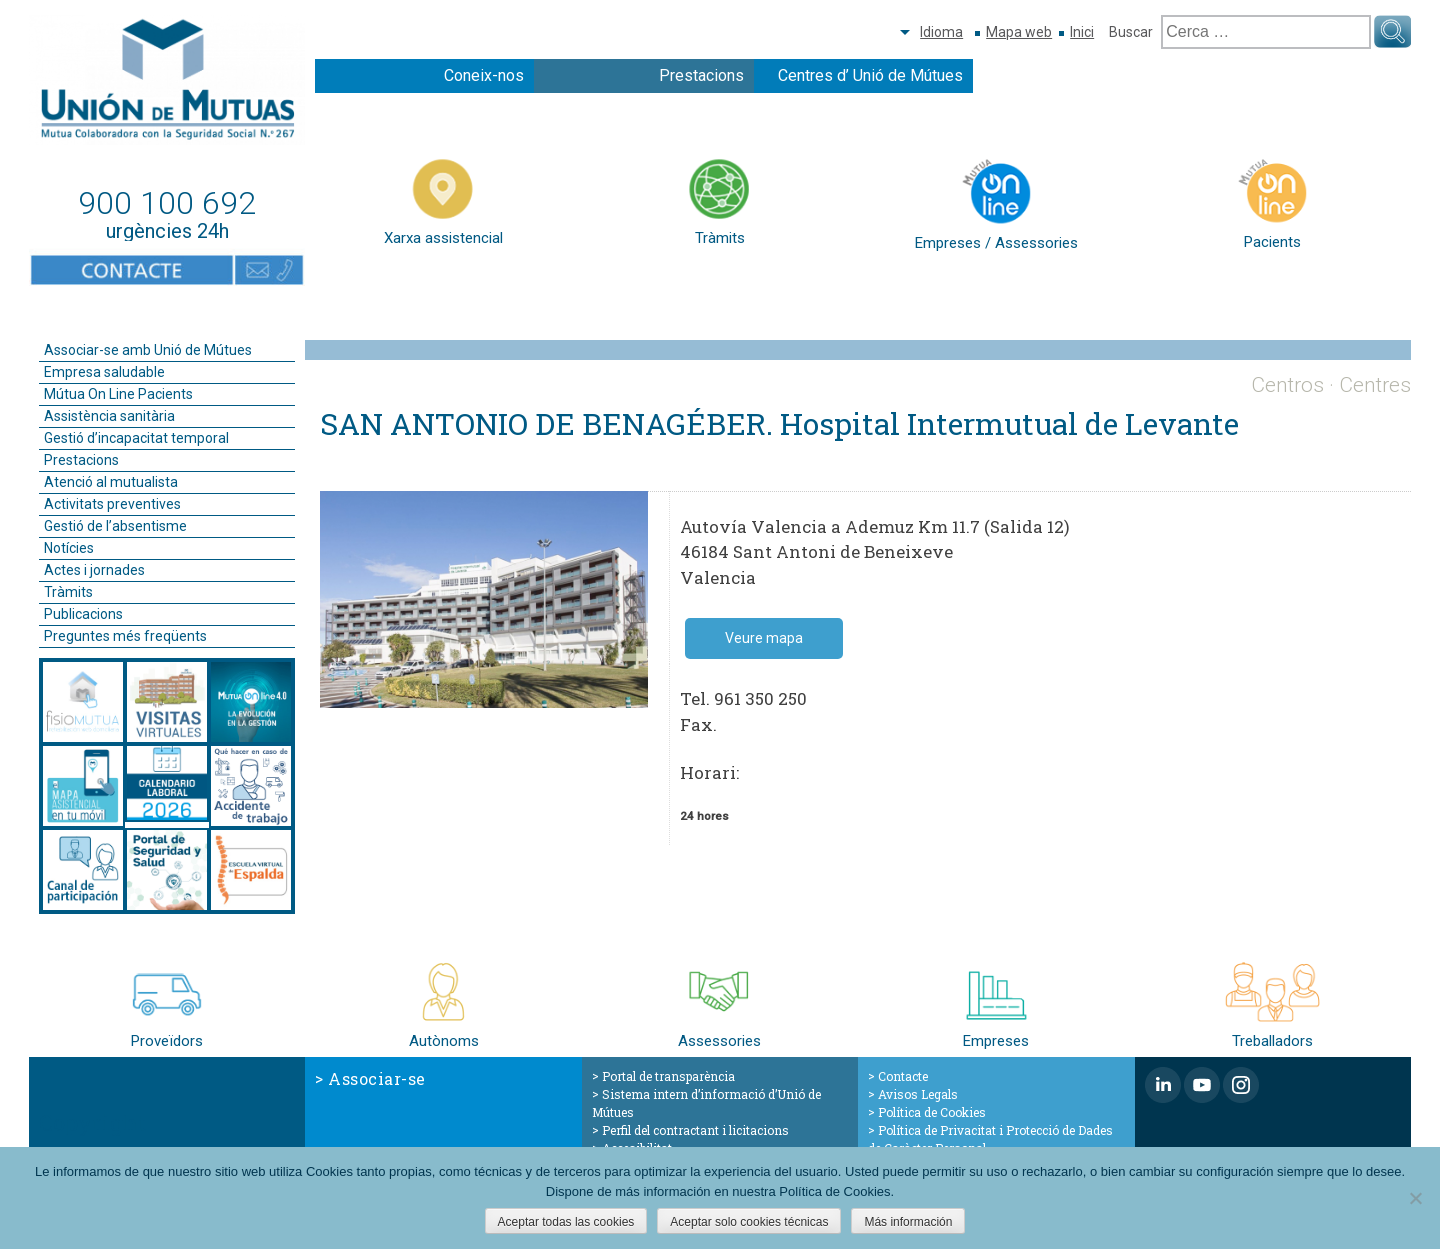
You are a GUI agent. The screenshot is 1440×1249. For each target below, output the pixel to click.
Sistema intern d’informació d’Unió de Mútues (706, 1103)
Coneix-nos (484, 75)
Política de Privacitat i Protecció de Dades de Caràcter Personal (990, 1139)
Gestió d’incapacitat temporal (136, 438)
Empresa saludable (104, 372)
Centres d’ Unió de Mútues (870, 75)
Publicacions (83, 614)
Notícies (69, 548)
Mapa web (1019, 32)
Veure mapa (764, 638)
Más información (908, 1222)
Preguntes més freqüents (125, 636)
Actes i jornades (94, 570)
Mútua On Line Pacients (118, 394)
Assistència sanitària (109, 416)
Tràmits (68, 592)
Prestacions (701, 75)
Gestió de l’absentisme (115, 526)
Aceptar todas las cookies (566, 1222)
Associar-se (377, 1078)
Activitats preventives (112, 504)
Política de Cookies (932, 1112)
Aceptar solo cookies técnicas (749, 1222)
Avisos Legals (918, 1094)
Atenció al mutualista (111, 482)
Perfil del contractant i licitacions (695, 1130)
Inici (1082, 32)
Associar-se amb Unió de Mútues (148, 350)
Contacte (903, 1076)
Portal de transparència (668, 1076)
